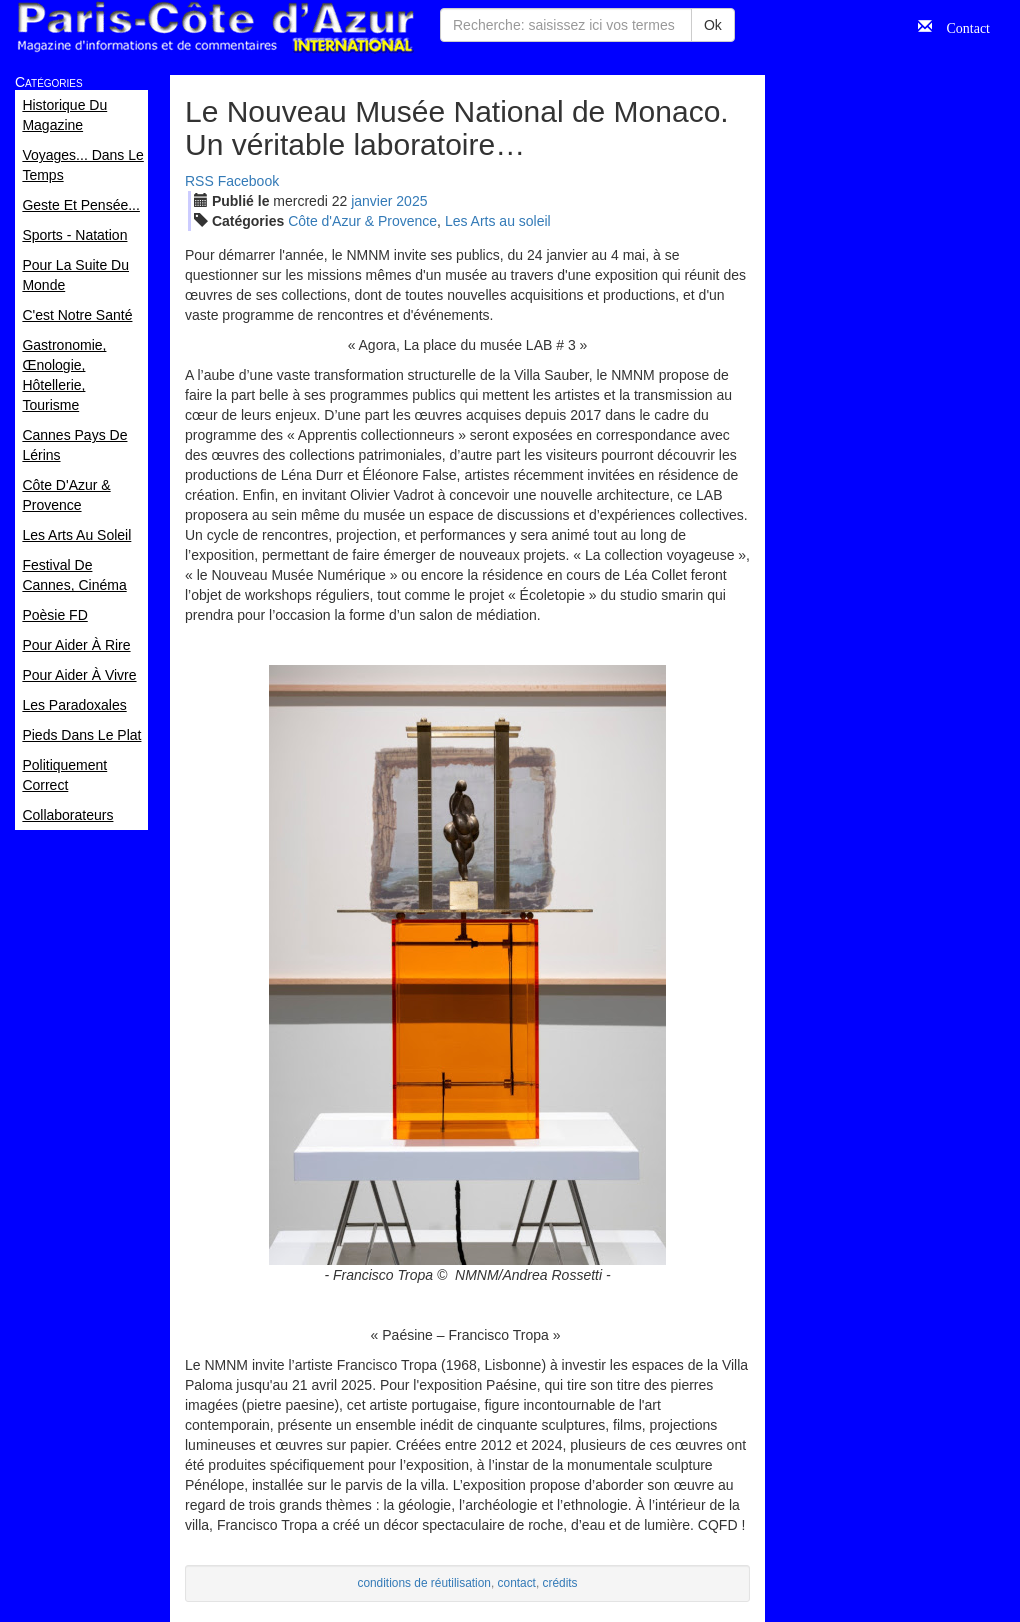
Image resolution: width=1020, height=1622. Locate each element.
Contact (961, 26)
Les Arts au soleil (498, 221)
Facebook (248, 181)
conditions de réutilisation (424, 1583)
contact (517, 1583)
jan (371, 201)
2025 (411, 201)
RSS (199, 181)
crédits (560, 1583)
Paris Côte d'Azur (215, 27)
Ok (713, 25)
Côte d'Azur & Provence (362, 221)
